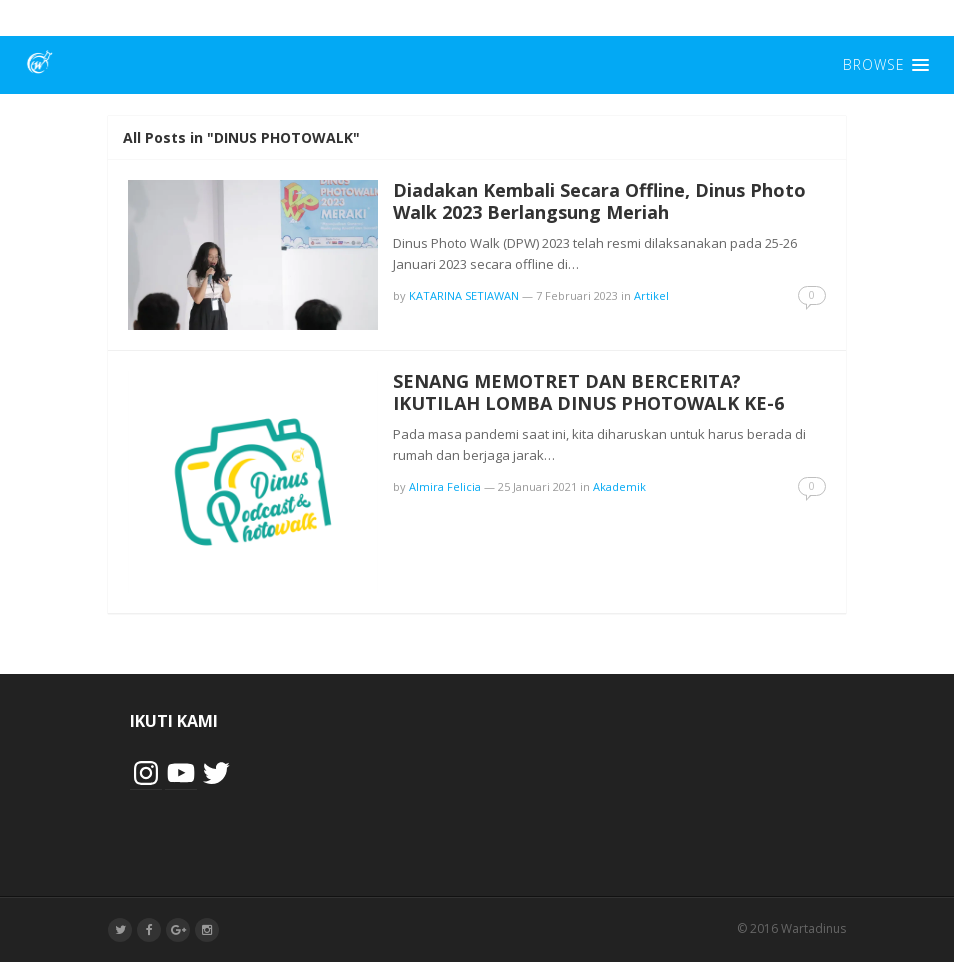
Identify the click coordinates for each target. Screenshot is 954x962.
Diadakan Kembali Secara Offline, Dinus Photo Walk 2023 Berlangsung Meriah (599, 201)
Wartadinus (813, 928)
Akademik (619, 486)
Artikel (651, 295)
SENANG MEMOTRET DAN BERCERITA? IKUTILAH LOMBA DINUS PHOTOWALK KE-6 (588, 392)
